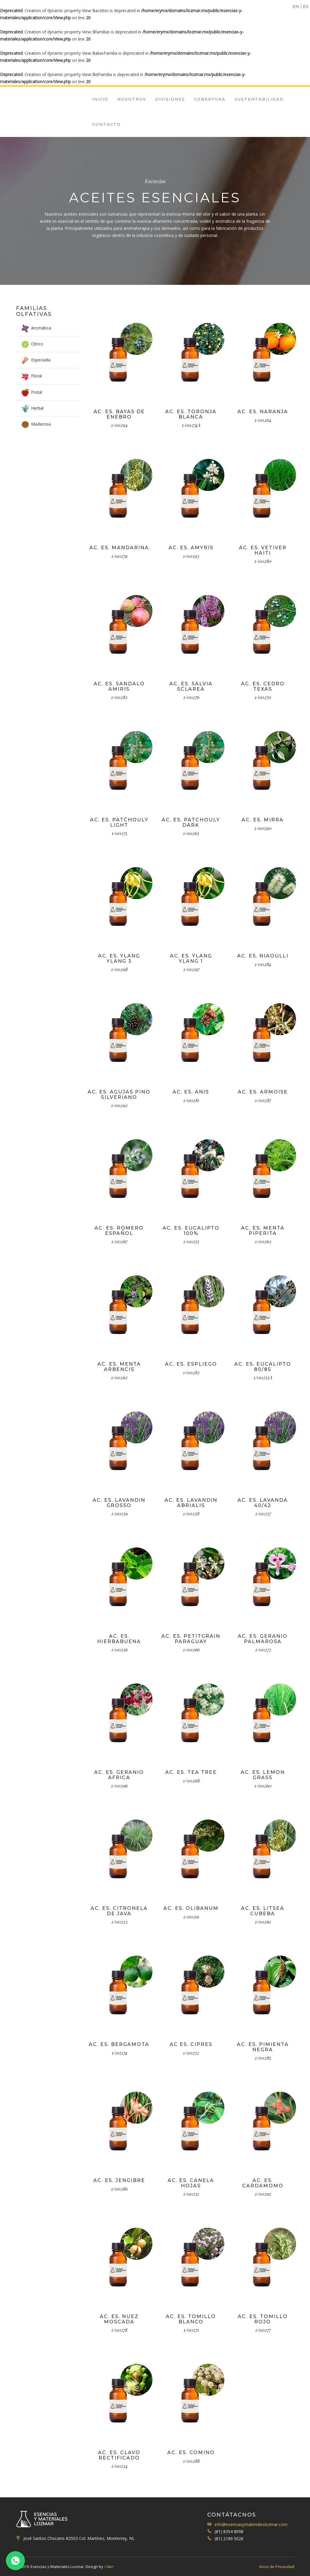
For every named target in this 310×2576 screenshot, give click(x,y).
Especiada (40, 360)
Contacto (106, 124)
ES (306, 6)
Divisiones (170, 99)
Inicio (100, 99)
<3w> (109, 2566)
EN (296, 6)
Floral (36, 376)
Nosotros (131, 99)
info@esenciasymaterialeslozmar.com (251, 2524)
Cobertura (210, 99)
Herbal (37, 408)
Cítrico (37, 344)
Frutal (36, 392)
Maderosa (41, 424)
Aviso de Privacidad (276, 2566)
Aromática (41, 328)
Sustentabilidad (259, 99)
